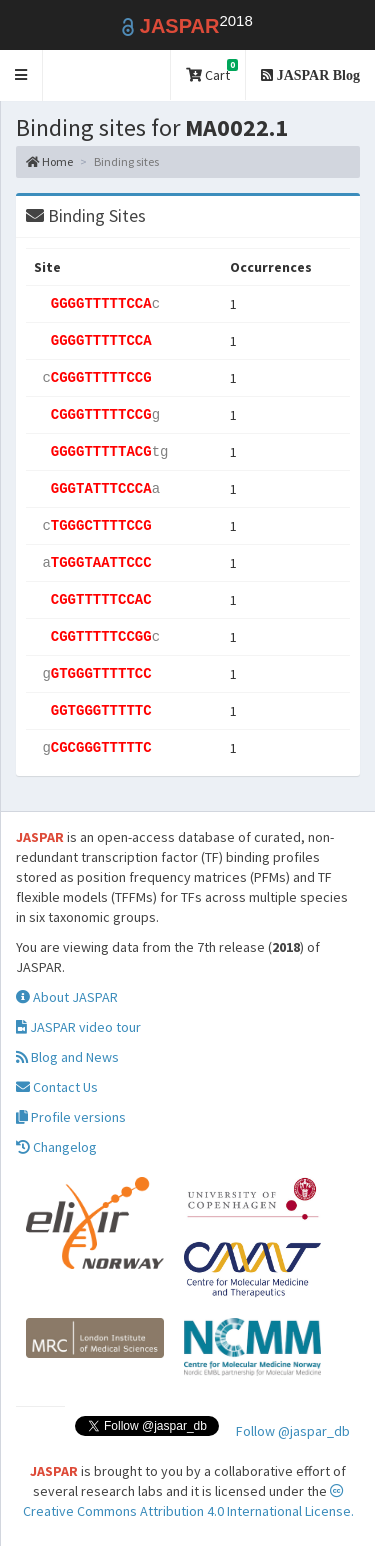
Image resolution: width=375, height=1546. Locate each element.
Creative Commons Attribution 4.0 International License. (188, 1502)
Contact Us (57, 1087)
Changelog (56, 1147)
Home (49, 161)
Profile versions (71, 1117)
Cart (212, 71)
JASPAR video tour (78, 1027)
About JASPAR (67, 997)
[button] (21, 75)
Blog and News (67, 1057)
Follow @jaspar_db (293, 1431)
